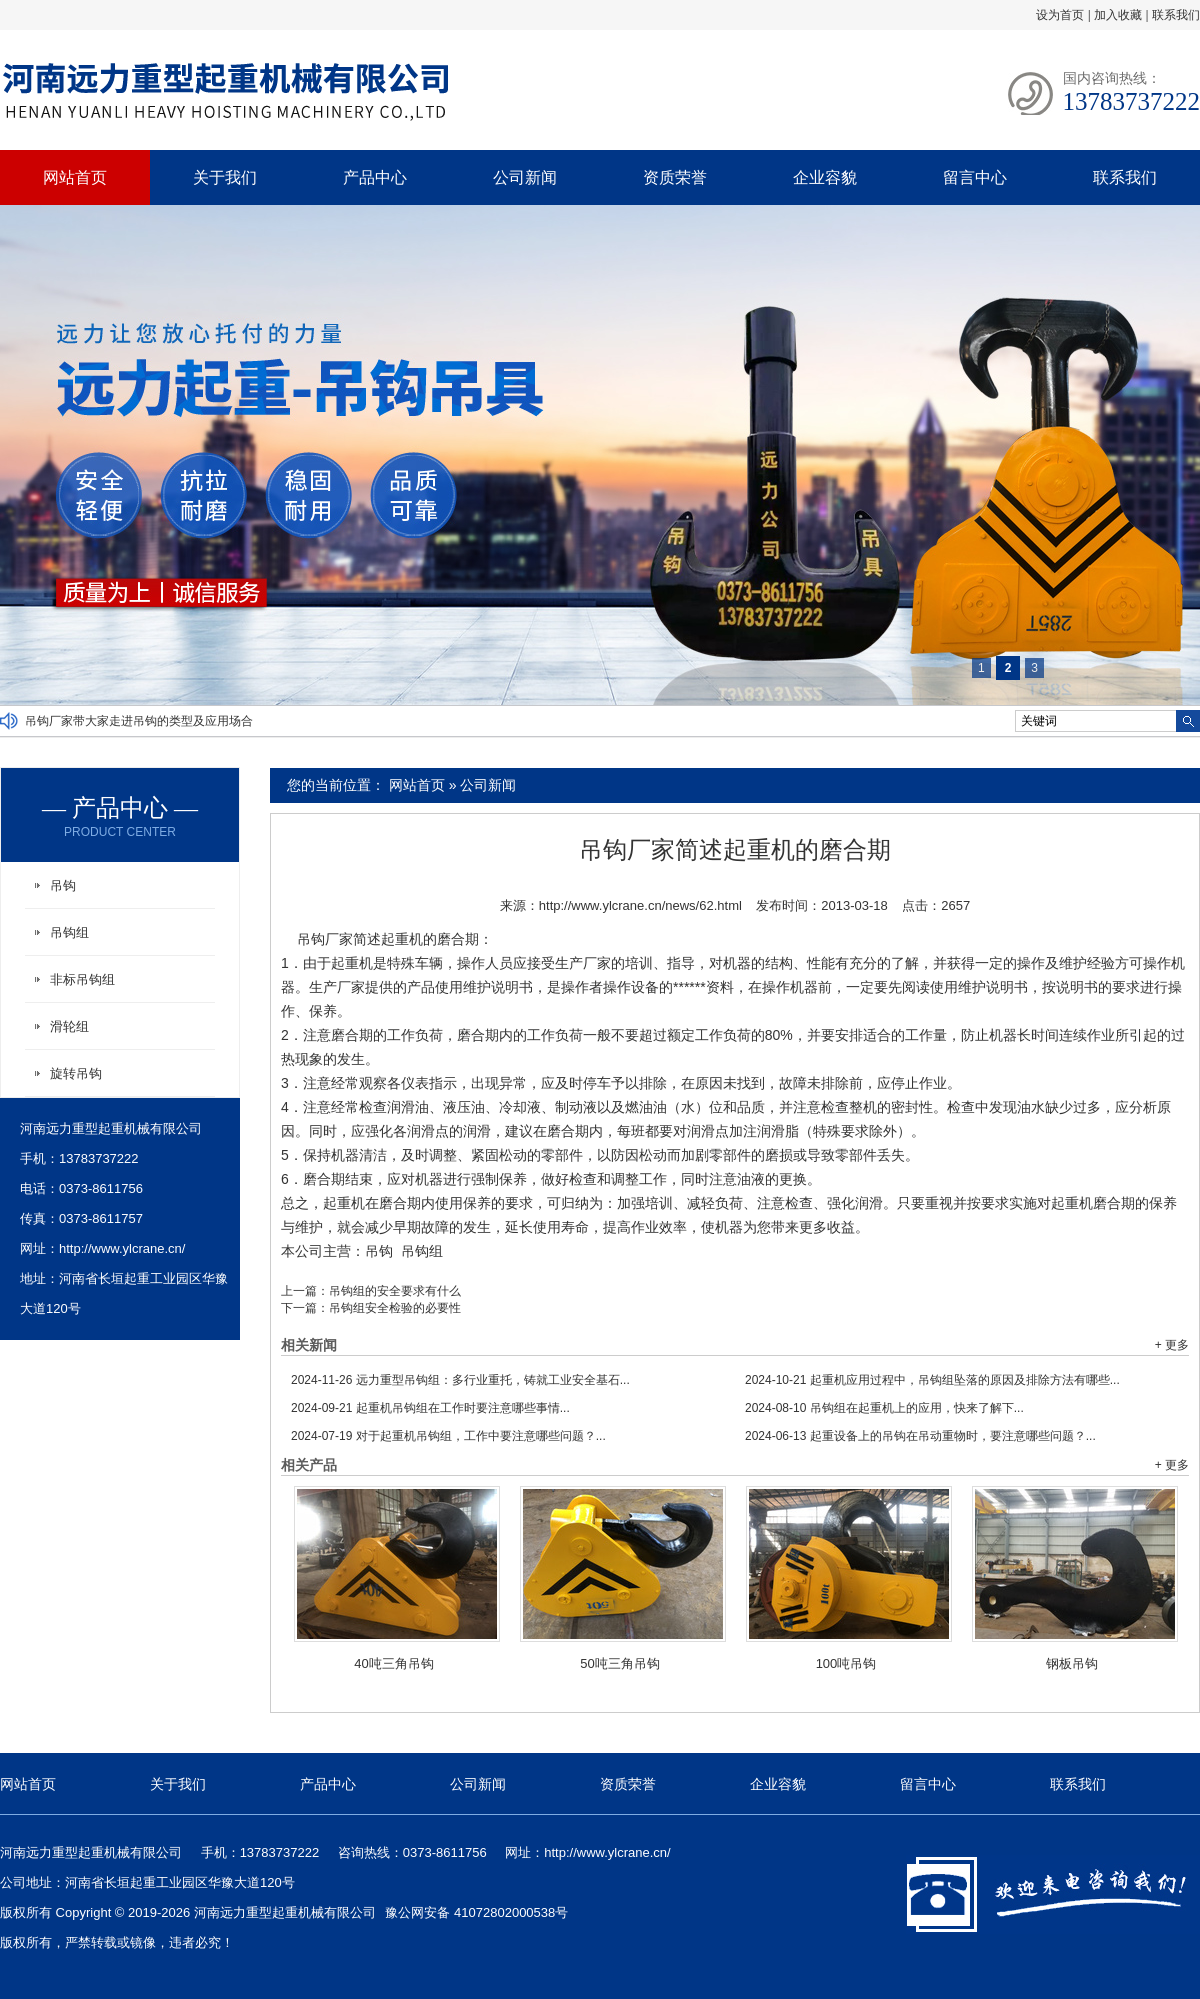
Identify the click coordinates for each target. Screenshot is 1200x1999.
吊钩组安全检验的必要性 (395, 1308)
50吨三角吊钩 (619, 1663)
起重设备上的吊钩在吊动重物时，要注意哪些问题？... (920, 1436)
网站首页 (75, 177)
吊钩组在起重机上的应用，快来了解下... (884, 1408)
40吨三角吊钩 (393, 1663)
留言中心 (975, 177)
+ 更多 (1172, 1345)
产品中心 (375, 177)
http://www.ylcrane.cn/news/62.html (640, 905)
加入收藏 (1118, 15)
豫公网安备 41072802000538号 (476, 1912)
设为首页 (1060, 15)
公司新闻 (525, 177)
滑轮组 (69, 1026)
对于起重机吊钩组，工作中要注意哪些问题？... (448, 1436)
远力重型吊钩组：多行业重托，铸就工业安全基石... (460, 1380)
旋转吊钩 (76, 1073)
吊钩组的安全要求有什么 (395, 1291)
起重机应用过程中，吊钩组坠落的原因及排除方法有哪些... (932, 1380)
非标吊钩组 (82, 979)
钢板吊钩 (1072, 1663)
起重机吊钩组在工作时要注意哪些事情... (430, 1408)
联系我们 (1176, 15)
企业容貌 (825, 177)
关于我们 (225, 177)
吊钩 (379, 1251)
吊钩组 (422, 1251)
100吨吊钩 (846, 1663)
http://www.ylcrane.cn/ (122, 1248)
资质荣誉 (675, 177)
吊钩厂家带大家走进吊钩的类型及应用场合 (139, 721)
